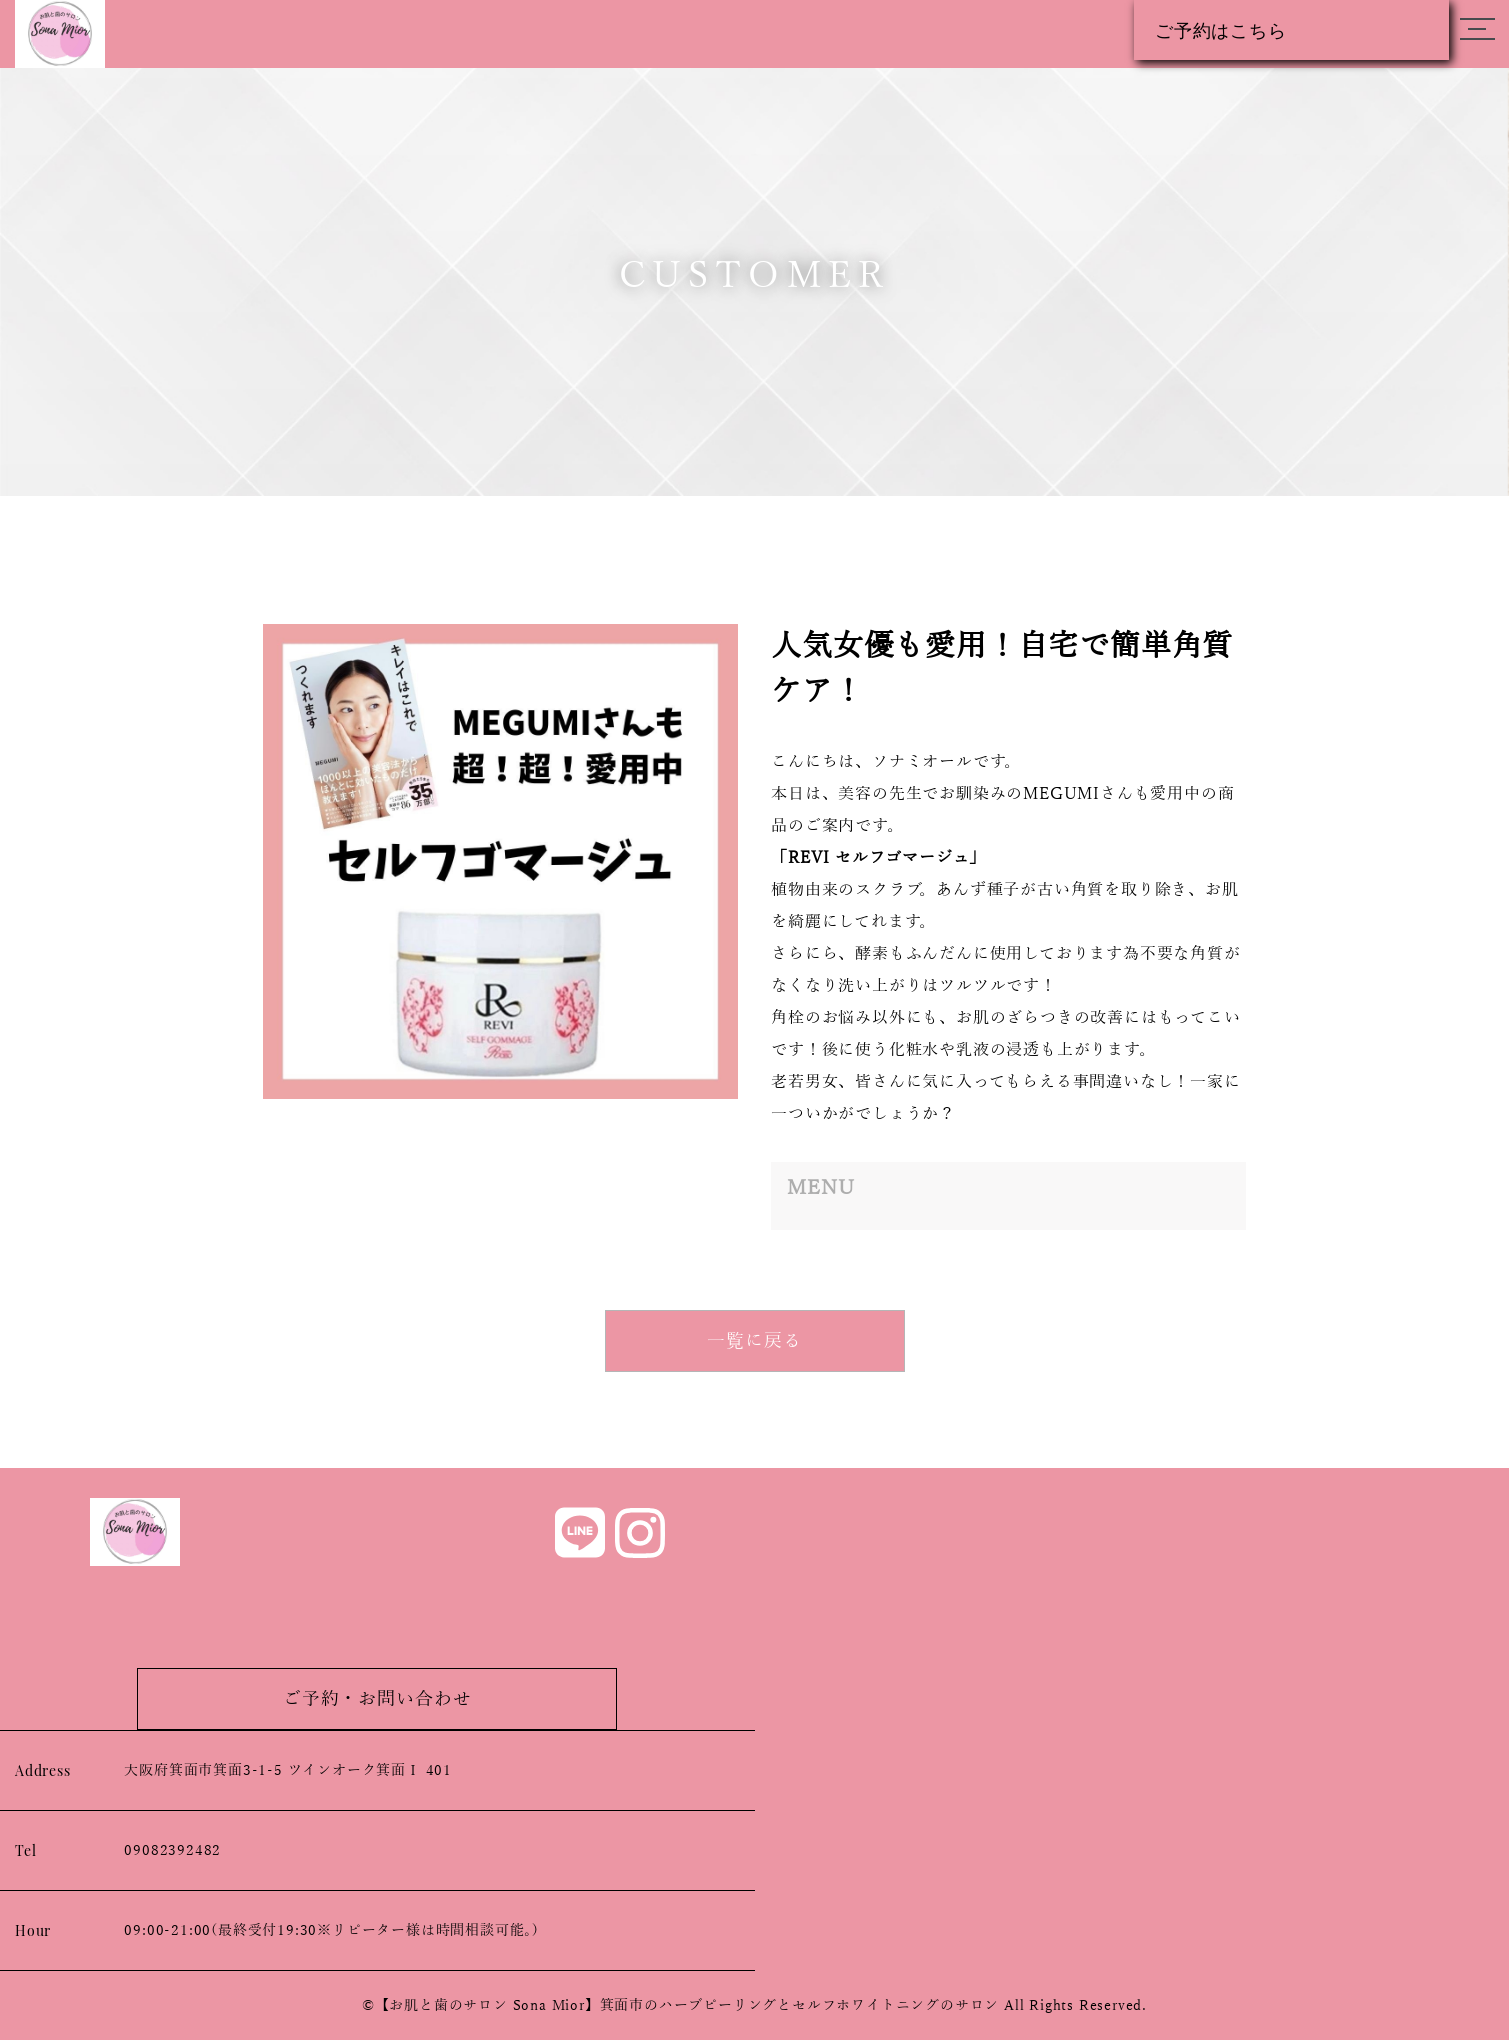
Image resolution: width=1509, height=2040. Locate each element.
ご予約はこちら (1221, 30)
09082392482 (172, 1850)
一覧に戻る (754, 1341)
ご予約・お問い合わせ (377, 1699)
